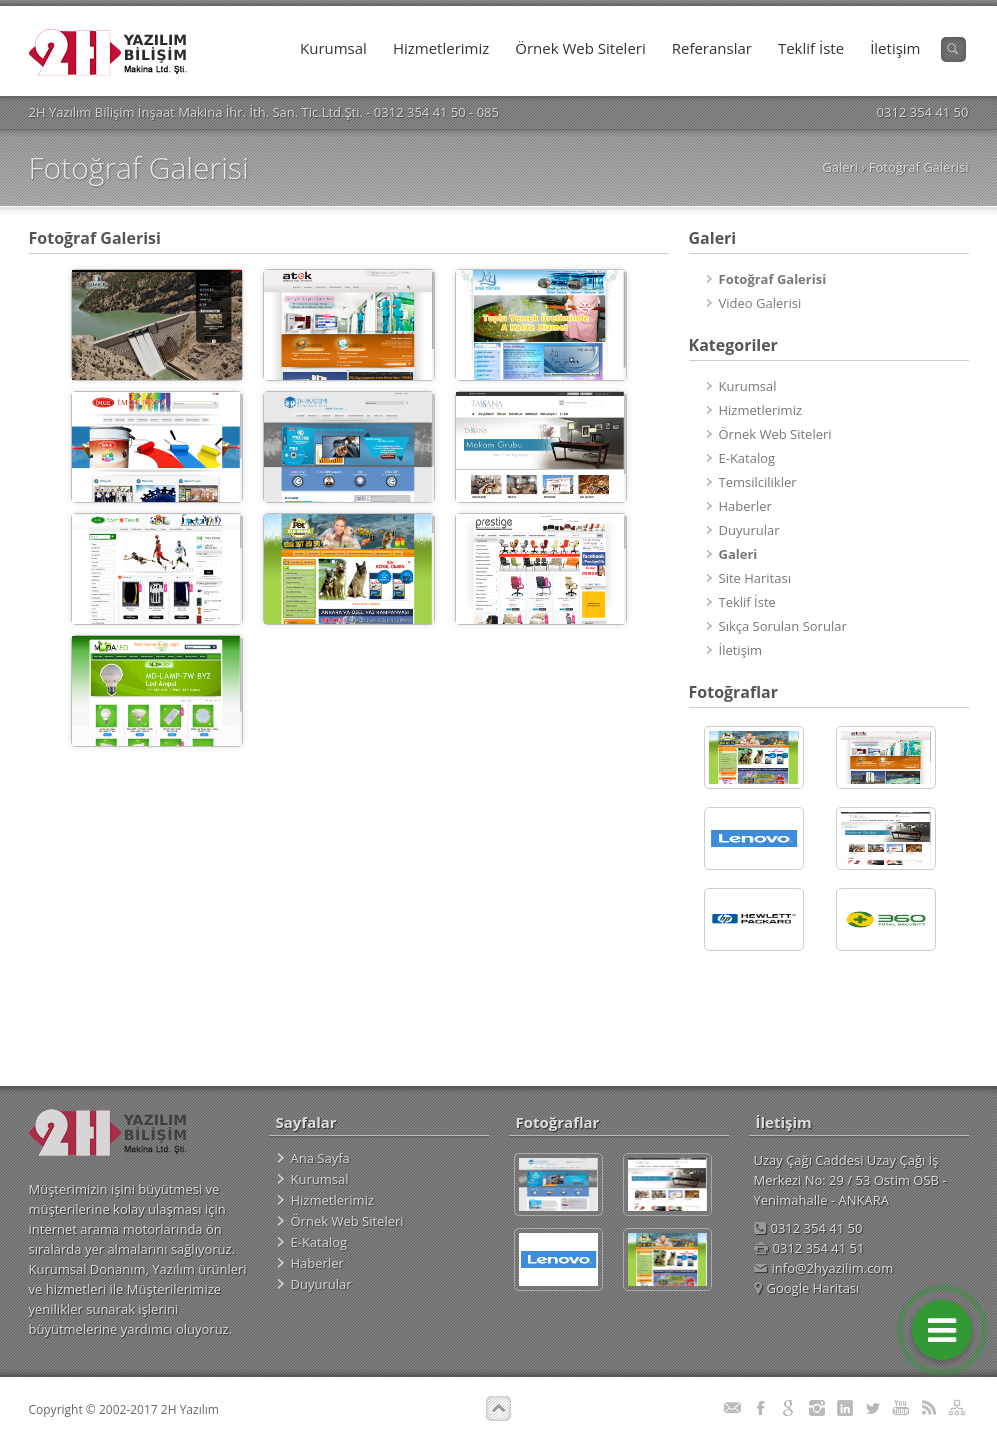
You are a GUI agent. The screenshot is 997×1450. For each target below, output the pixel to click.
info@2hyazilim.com (824, 1268)
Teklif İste (811, 48)
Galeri (840, 167)
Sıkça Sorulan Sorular (783, 626)
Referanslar (712, 48)
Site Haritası (755, 578)
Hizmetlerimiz (441, 48)
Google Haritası (807, 1288)
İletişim (895, 48)
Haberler (745, 506)
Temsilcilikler (758, 482)
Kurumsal (333, 48)
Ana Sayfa (320, 1158)
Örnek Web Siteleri (580, 48)
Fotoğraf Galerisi (919, 167)
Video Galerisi (760, 303)
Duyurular (749, 530)
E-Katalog (747, 458)
